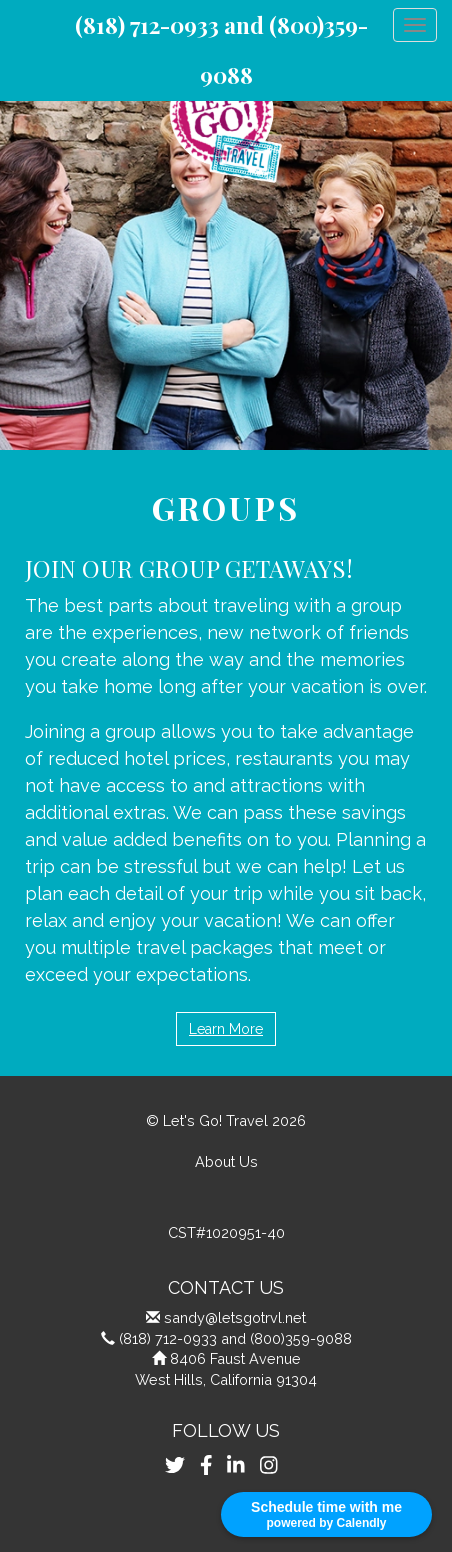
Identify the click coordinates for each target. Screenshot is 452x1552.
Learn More (226, 1029)
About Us (226, 1161)
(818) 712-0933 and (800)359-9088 (235, 1338)
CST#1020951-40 (226, 1232)
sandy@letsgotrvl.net (235, 1317)
